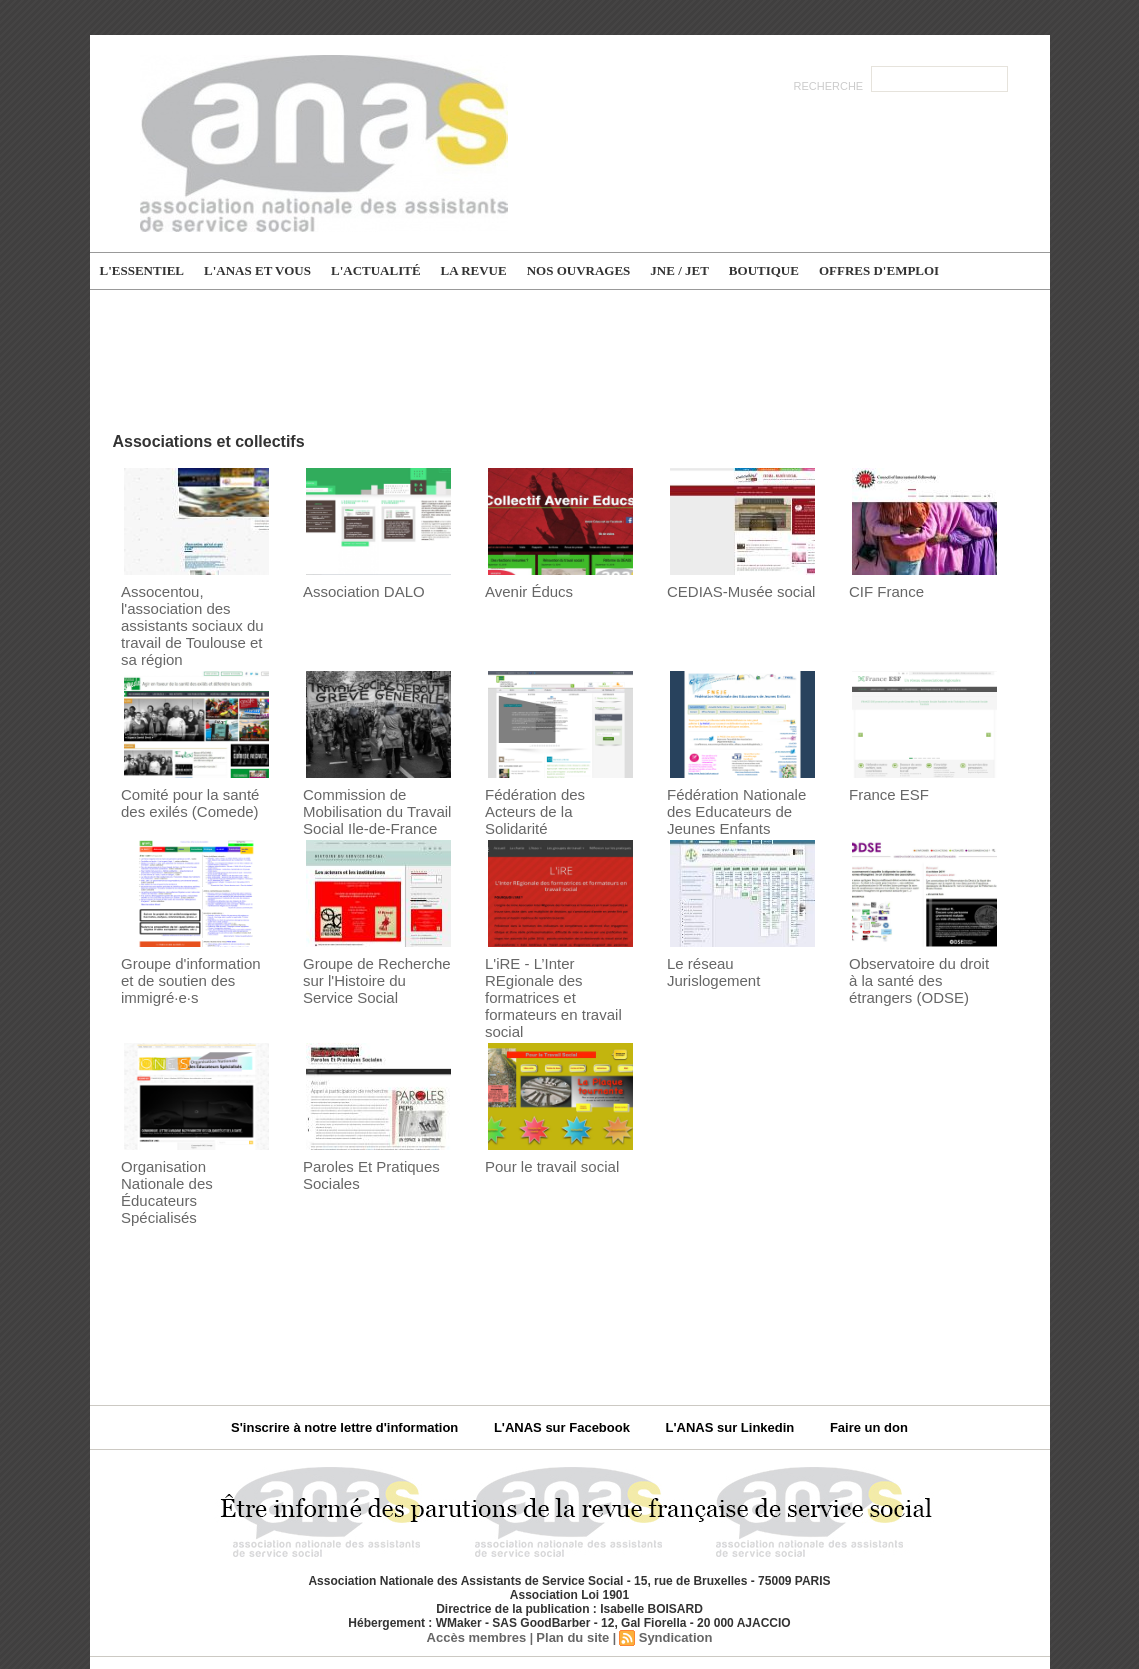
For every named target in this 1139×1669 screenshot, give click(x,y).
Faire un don (844, 1348)
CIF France (881, 590)
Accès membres (482, 1557)
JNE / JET (679, 270)
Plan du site (571, 1557)
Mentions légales (458, 1598)
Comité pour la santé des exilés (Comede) (193, 776)
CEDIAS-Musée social (731, 590)
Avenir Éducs (523, 590)
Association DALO (356, 590)
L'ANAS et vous (257, 270)
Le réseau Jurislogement (738, 931)
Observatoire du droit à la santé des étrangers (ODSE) (922, 946)
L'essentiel (142, 270)
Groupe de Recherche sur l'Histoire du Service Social (378, 946)
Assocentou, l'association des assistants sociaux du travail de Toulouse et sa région (195, 613)
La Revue (474, 270)
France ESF (883, 768)
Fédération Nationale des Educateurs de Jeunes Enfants (739, 783)
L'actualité (376, 270)
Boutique (764, 270)
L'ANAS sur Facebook (565, 1348)
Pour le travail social (543, 1109)
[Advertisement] (570, 359)
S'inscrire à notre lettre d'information (365, 1348)
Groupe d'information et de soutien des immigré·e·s (188, 946)
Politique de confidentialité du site (633, 1598)
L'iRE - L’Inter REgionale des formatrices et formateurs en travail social (555, 954)
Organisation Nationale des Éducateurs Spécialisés (187, 1124)
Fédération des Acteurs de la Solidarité (552, 776)
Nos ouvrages (579, 270)
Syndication (669, 1557)
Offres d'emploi (879, 270)
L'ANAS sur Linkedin (718, 1348)
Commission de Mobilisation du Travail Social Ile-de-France (367, 783)
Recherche (830, 86)
